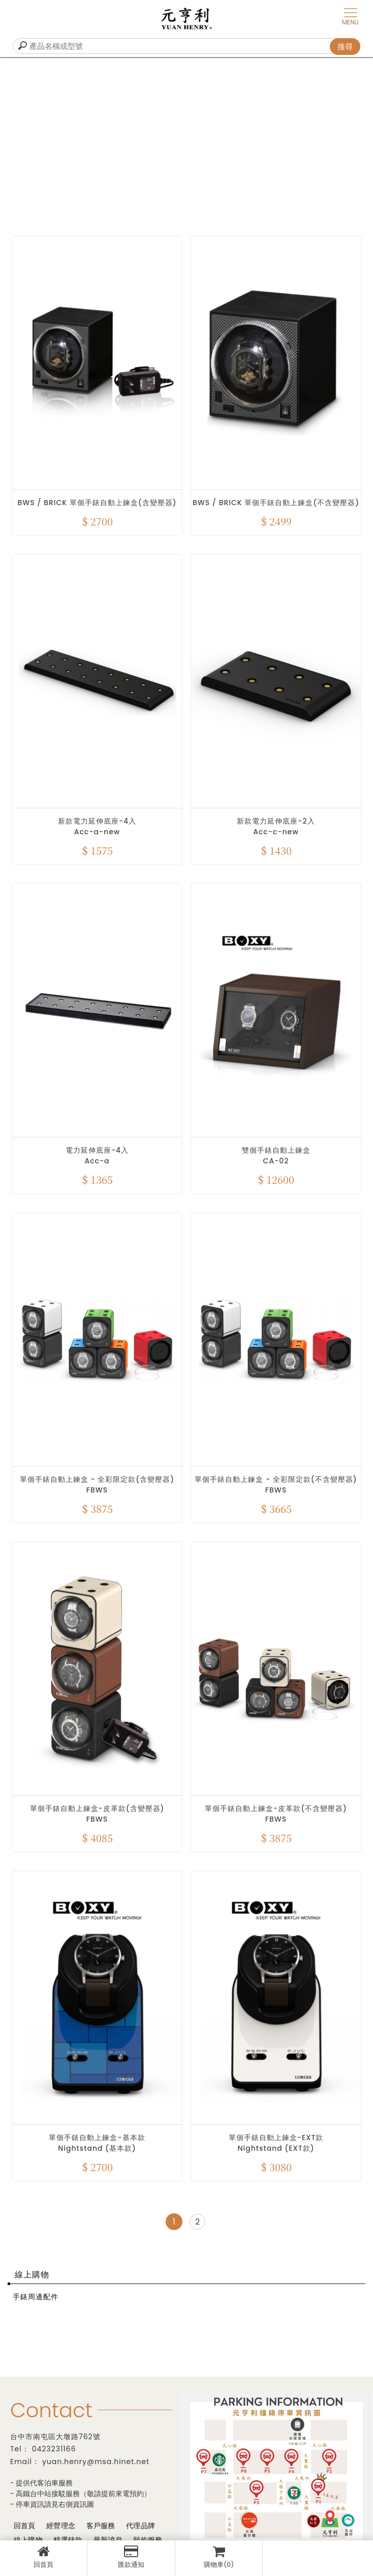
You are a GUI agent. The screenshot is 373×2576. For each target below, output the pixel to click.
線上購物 (32, 2274)
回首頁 (43, 2557)
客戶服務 (100, 2526)
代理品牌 (139, 2526)
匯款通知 (131, 2557)
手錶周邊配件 (35, 2297)
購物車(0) (219, 2557)
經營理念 (60, 2526)
